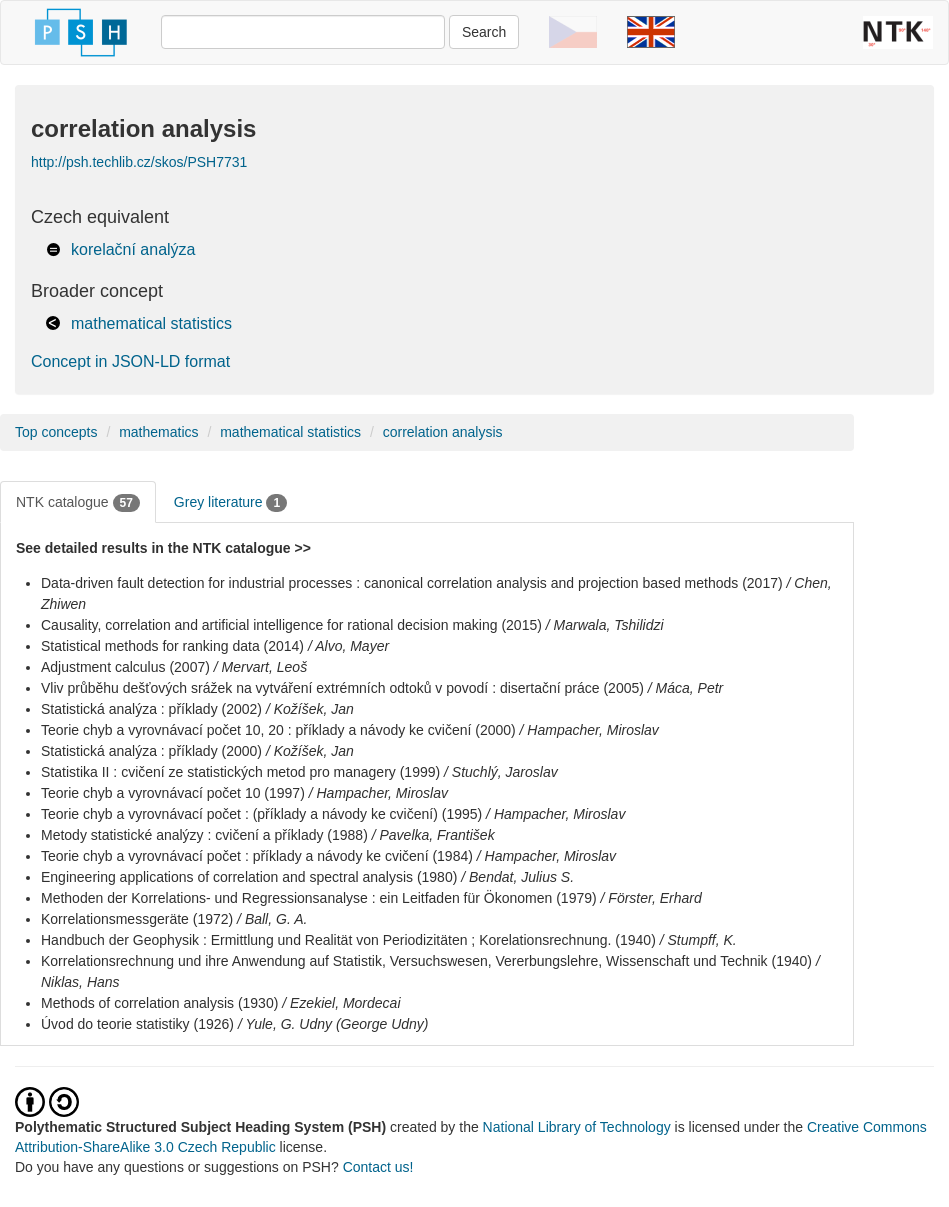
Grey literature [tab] (230, 503)
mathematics (158, 432)
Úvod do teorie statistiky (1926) (137, 1024)
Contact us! (378, 1167)
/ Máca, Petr (685, 688)
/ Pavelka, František (433, 835)
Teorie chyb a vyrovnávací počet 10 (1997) (173, 793)
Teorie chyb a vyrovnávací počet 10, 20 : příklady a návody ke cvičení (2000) (278, 730)
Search (484, 32)
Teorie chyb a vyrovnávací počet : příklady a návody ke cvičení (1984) (257, 856)
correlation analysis (443, 432)
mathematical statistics (151, 323)
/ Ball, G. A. (272, 919)
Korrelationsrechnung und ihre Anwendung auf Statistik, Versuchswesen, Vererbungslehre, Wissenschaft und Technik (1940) (426, 961)
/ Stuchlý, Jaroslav (501, 772)
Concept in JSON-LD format (130, 361)
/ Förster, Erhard (651, 898)
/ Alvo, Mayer (348, 646)
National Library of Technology (577, 1127)
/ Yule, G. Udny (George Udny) (333, 1024)
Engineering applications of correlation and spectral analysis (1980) (249, 877)
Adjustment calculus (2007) (125, 667)
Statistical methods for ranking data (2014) (172, 646)
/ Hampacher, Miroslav (589, 730)
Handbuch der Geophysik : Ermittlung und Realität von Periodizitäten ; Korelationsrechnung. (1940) (348, 940)
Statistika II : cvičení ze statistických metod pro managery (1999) (240, 772)
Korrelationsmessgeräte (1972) (137, 919)
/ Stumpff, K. (698, 940)
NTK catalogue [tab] (78, 503)
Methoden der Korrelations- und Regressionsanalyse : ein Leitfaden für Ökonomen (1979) (319, 898)
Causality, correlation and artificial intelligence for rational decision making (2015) (291, 625)
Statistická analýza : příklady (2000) (151, 751)
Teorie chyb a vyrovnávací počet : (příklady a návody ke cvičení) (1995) (261, 814)
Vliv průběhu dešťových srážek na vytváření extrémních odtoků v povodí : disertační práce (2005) (342, 688)
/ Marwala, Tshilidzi (605, 625)
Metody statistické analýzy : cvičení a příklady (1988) (204, 835)
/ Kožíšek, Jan (310, 709)
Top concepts (56, 432)
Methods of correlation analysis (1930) (159, 1003)
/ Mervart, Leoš (260, 667)
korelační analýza (133, 249)
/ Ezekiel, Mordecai (341, 1003)
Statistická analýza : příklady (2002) (151, 709)
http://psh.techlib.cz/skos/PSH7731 (139, 162)
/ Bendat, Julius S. (517, 877)
